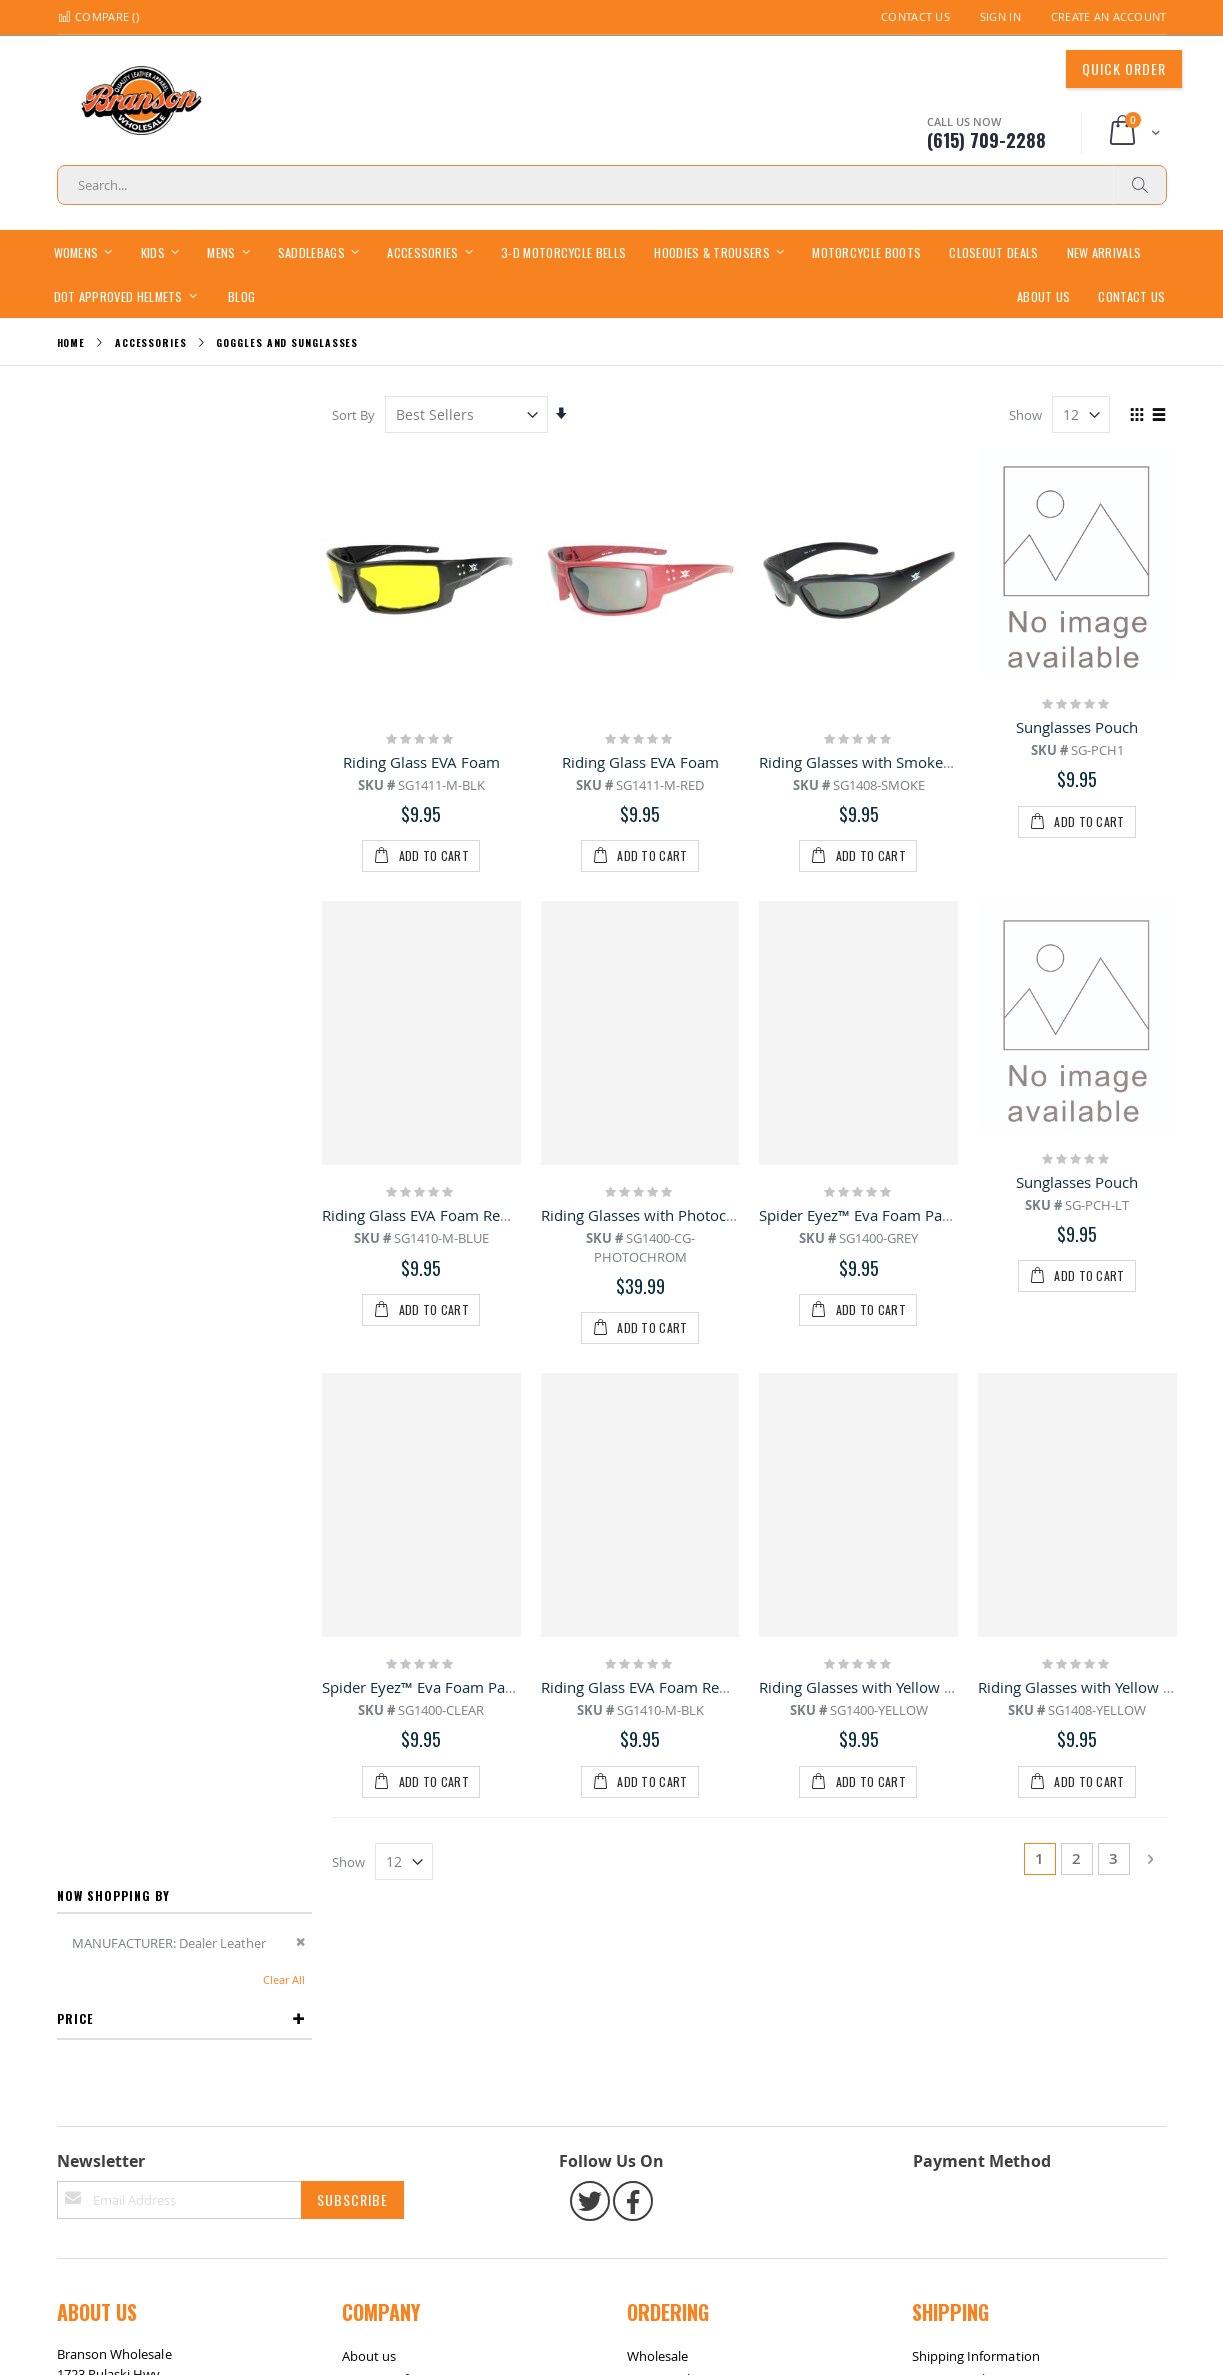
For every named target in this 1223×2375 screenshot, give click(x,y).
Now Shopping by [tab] (113, 411)
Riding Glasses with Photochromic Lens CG (689, 1215)
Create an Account (1109, 16)
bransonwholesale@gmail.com (149, 2255)
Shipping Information (976, 2159)
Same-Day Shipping (970, 2182)
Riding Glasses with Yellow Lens (868, 1687)
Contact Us (915, 16)
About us (369, 2159)
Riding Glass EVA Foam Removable (443, 1215)
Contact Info (379, 2182)
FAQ (354, 2205)
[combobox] (612, 185)
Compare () (98, 16)
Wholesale (658, 2159)
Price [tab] (75, 534)
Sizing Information (682, 2205)
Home (71, 342)
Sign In (1000, 16)
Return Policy (667, 2182)
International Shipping (979, 2205)
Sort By (355, 415)
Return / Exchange (187, 2334)
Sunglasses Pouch (1077, 727)
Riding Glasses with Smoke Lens (870, 761)
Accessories (151, 343)
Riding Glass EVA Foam (423, 761)
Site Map (92, 2334)
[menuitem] (241, 295)
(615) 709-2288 (100, 2216)
